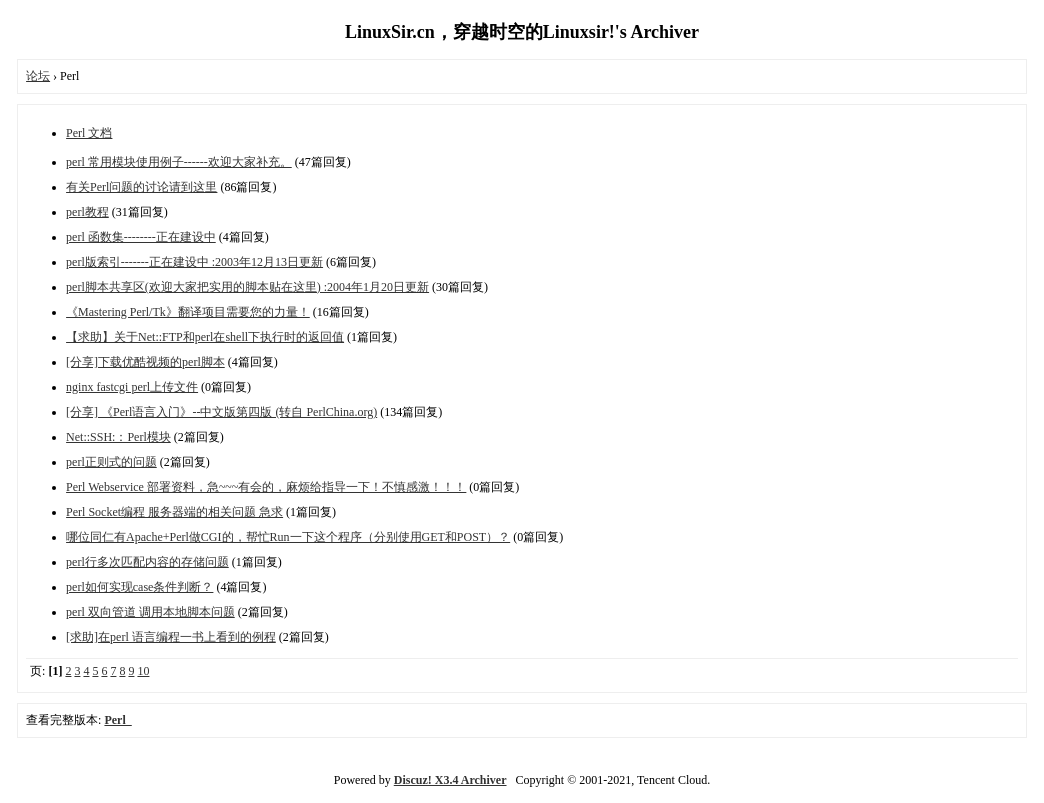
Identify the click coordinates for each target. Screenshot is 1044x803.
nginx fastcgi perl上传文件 (132, 387)
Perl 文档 (89, 133)
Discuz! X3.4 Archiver (450, 780)
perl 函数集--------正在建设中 (141, 237)
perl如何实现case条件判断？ (139, 587)
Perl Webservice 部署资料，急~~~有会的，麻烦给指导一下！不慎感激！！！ (266, 487)
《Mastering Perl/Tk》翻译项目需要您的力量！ (188, 312)
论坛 (38, 76)
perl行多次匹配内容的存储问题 (147, 562)
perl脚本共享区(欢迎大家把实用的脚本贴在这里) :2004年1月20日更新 (247, 287)
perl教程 (87, 212)
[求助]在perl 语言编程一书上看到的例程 (171, 637)
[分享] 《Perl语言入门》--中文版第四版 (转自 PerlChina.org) (221, 412)
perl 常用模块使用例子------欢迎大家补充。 (179, 162)
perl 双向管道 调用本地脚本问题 (150, 612)
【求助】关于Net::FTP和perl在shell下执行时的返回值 (205, 337)
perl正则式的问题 (111, 462)
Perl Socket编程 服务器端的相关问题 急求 (174, 512)
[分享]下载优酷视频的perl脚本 (145, 362)
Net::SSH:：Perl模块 (118, 437)
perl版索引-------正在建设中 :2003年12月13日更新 (194, 262)
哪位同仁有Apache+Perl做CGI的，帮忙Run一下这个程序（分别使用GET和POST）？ (288, 537)
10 (143, 671)
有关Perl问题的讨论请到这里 (141, 187)
